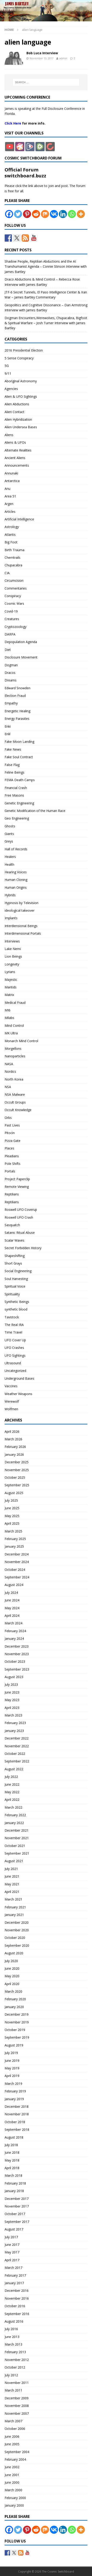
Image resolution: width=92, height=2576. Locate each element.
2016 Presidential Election (24, 350)
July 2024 (11, 1592)
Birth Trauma (14, 550)
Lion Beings (13, 956)
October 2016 (15, 2306)
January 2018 (14, 2191)
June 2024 (12, 1600)
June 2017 (12, 2244)
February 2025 (15, 1539)
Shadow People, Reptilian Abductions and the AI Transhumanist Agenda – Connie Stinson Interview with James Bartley (46, 266)
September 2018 (17, 2129)
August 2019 (14, 2045)
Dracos (10, 672)
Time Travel (13, 1332)
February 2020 (15, 1999)
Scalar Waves (14, 1240)
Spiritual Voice (15, 1286)
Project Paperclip (17, 1179)
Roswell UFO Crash (19, 1217)
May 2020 (12, 1976)
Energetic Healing (17, 711)
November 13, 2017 (41, 58)
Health (9, 864)
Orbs (8, 1117)
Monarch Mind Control (21, 1041)
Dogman (11, 665)
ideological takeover (19, 910)
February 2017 (15, 2275)
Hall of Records (16, 849)
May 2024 (12, 1608)
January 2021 (14, 1914)
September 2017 (17, 2221)
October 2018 (15, 2122)
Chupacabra (13, 565)
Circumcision (14, 580)
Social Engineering (18, 1271)
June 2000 (12, 2482)
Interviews (12, 941)
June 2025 (12, 1508)
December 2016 (17, 2290)
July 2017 (11, 2237)
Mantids (11, 987)
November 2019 (17, 2022)
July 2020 (11, 1961)
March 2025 (13, 1531)
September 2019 (17, 2037)
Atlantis (10, 534)
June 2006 (12, 2436)
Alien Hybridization (18, 419)
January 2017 (14, 2283)
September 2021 (17, 1853)
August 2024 (14, 1585)
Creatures (12, 619)
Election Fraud (15, 695)
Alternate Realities (18, 450)
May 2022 (12, 1792)
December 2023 (17, 1646)
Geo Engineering (17, 818)
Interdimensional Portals (23, 933)
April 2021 (12, 1891)
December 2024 (17, 1554)
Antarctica (12, 481)
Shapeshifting (15, 1256)
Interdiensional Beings (21, 926)
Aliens (9, 435)
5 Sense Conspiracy (19, 358)
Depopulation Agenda (21, 642)
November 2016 (17, 2298)
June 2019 (12, 2060)
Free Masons (14, 795)
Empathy (11, 703)
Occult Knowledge (18, 1110)
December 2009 (17, 2398)
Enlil (7, 734)
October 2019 (15, 2030)
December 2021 (17, 1830)
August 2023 (14, 1677)
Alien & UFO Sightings (21, 396)
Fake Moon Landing (19, 741)
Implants (11, 918)
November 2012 (17, 2360)
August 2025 (14, 1493)
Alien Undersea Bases (21, 427)
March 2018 (13, 2175)
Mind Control (14, 1025)
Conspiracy (13, 596)
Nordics (10, 1071)
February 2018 (15, 2183)
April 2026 (12, 1431)
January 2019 (14, 2099)
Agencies (11, 388)
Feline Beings (14, 772)
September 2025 (17, 1485)
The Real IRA (14, 1324)
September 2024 (17, 1577)
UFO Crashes (14, 1347)
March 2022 (13, 1807)
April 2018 (12, 2168)
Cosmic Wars (14, 603)
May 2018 (12, 2160)
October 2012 (15, 2367)
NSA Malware (15, 1094)
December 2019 (17, 2014)
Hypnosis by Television (21, 903)
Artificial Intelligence (19, 519)
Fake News (13, 749)
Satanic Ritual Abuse (20, 1232)
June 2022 (12, 1784)
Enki (8, 726)
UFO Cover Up (15, 1340)
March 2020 (13, 1991)
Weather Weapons (18, 1394)
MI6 (7, 1010)
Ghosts (10, 826)
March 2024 (13, 1623)
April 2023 (12, 1707)
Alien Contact (14, 412)
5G (7, 365)
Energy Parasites (17, 718)
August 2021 (14, 1861)
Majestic (11, 979)
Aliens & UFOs (15, 442)
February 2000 (15, 2498)
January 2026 (14, 1454)
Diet (8, 649)
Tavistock (12, 1317)
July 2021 (11, 1869)
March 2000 (13, 2490)
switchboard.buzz (25, 176)
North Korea (14, 1079)
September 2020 (17, 1945)
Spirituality (12, 1294)
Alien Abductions (17, 404)
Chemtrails (12, 557)
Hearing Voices (16, 872)
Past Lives (12, 1125)
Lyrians (10, 972)
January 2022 (14, 1823)
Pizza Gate (12, 1140)
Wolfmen (11, 1409)
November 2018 (17, 2114)
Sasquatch (12, 1225)
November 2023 (17, 1654)
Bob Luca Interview (42, 53)
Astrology (12, 527)
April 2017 (12, 2260)
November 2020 (17, 1930)
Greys (9, 841)
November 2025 (17, 1470)
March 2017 (13, 2267)
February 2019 (15, 2091)
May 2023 (12, 1700)
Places (9, 1148)
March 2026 (13, 1439)
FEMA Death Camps (20, 780)
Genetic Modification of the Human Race (35, 811)
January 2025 (14, 1546)
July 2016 (11, 2329)
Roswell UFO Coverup (21, 1209)
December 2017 (17, 2198)
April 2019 (12, 2076)
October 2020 (15, 1937)
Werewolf (12, 1401)
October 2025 (15, 1477)
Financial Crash (16, 788)
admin (63, 58)
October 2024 (15, 1569)
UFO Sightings (15, 1355)
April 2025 (12, 1523)
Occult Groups (15, 1102)
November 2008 (17, 2405)
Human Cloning (16, 879)
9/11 (8, 373)
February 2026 (15, 1446)
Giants (9, 833)
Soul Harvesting (16, 1279)
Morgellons (13, 1048)
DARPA (10, 634)
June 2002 (12, 2467)
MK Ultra (11, 1033)
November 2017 (17, 2206)
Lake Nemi (13, 949)
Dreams (11, 680)
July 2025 (11, 1500)
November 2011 (17, 2382)
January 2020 (14, 2007)
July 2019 (11, 2053)
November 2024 (17, 1562)
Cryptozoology (15, 626)
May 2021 (12, 1884)
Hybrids (10, 895)
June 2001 (12, 2475)
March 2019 (13, 2083)
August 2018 (14, 2137)
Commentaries (16, 588)
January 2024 (14, 1638)
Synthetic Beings (17, 1301)
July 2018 (11, 2145)
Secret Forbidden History (23, 1248)
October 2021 (15, 1846)
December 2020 (17, 1922)
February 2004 (15, 2459)
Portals (10, 1171)
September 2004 (17, 2452)
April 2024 (12, 1615)
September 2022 (17, 1761)
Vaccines (11, 1386)
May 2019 (12, 2068)
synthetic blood (16, 1309)
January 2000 (14, 2505)
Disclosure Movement (21, 657)
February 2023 (15, 1723)
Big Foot (11, 542)
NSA (8, 1087)
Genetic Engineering (19, 803)
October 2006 (15, 2428)
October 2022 (15, 1753)
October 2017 (15, 2214)
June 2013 (12, 2337)
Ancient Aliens (15, 458)
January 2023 (14, 1730)
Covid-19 (11, 611)
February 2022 (15, 1815)
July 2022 (11, 1776)
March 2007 (13, 2421)
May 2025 (12, 1516)
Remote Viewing (17, 1186)
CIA (7, 573)
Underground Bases (19, 1378)
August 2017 (14, 2229)
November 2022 (17, 1746)
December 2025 (17, 1462)
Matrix (9, 995)
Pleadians (12, 1156)
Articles (10, 511)
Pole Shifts (12, 1163)
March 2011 (13, 2390)
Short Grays (13, 1263)
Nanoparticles (15, 1056)
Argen (9, 504)
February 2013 (15, 2352)
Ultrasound (13, 1363)
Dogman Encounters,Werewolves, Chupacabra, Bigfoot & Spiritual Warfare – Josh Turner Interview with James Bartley (46, 323)
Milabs (9, 1018)
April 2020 (12, 1984)
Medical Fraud (15, 1002)
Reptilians (12, 1194)
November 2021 (17, 1838)
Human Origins (16, 887)
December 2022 (17, 1738)
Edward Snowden (17, 688)
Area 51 (10, 496)
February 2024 (15, 1631)
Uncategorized (15, 1370)
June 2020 (12, 1968)
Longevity (12, 964)
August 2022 (14, 1769)
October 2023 (15, 1661)
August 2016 (14, 2321)
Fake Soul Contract (19, 757)
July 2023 (11, 1684)
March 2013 (13, 2344)
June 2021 (12, 1876)
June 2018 (12, 2152)
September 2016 (17, 2314)
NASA (9, 1064)
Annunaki (11, 473)
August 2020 (14, 1953)
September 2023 (17, 1669)
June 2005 (12, 2444)
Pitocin (10, 1133)
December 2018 (17, 2106)
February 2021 (15, 1907)
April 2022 (12, 1799)
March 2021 (13, 1899)
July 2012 (11, 2375)
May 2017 (12, 2252)
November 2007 (17, 2413)
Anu (7, 488)
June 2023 (12, 1692)
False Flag (12, 765)
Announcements (17, 465)
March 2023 (13, 1715)
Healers (10, 856)
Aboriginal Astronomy (21, 381)
